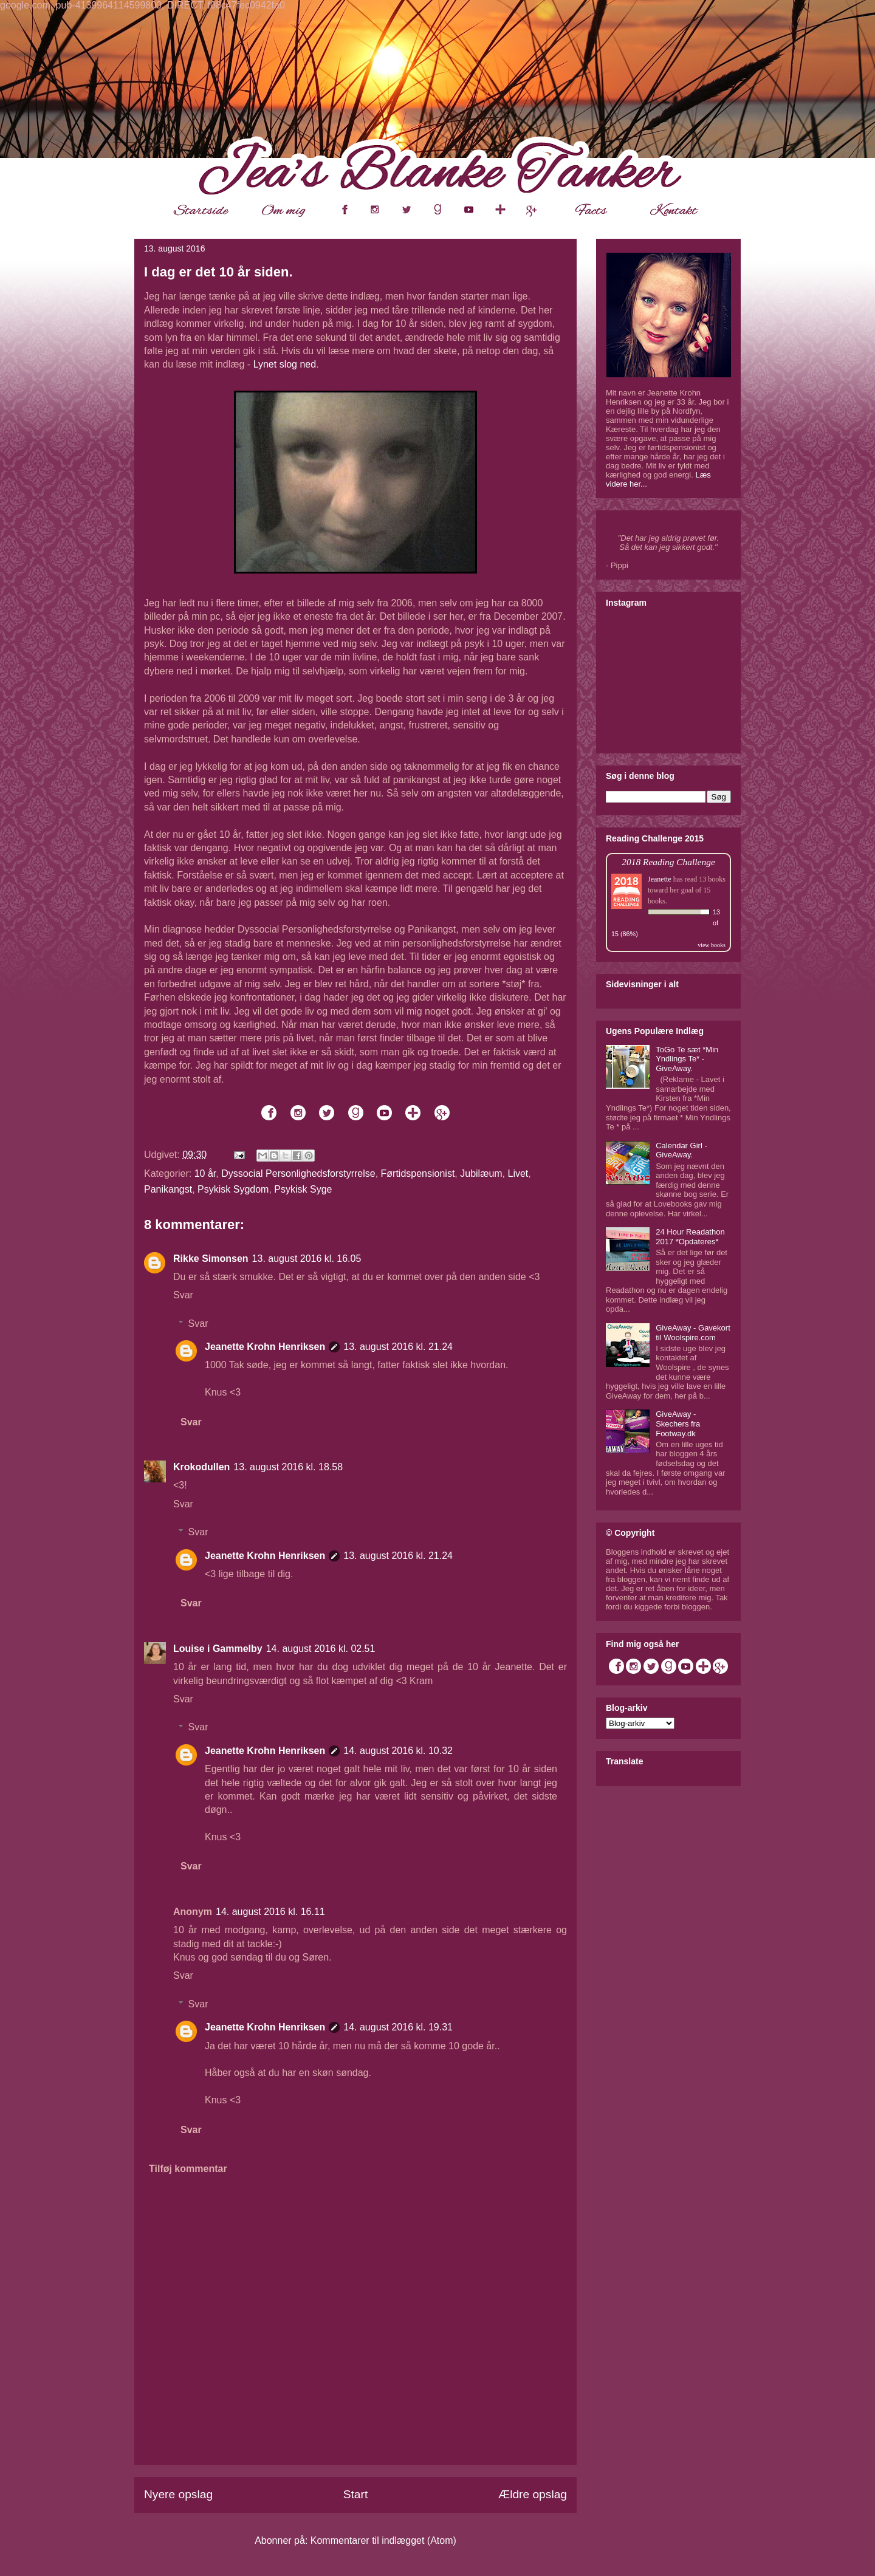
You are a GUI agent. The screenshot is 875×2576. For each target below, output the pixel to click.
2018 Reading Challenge (668, 862)
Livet (518, 1173)
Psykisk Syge (303, 1189)
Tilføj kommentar (188, 2168)
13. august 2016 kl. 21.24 (398, 1346)
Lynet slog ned (284, 364)
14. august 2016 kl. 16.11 (270, 1911)
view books (712, 945)
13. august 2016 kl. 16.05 (307, 1258)
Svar (183, 1295)
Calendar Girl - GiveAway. (681, 1150)
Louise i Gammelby (217, 1648)
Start (355, 2494)
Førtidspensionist (418, 1173)
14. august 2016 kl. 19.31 (398, 2027)
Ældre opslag (532, 2494)
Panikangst (168, 1189)
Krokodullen (201, 1467)
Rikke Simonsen (211, 1258)
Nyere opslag (178, 2494)
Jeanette (659, 879)
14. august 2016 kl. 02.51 (321, 1648)
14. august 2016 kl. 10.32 (398, 1750)
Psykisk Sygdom (233, 1189)
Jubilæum (481, 1173)
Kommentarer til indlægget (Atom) (383, 2540)
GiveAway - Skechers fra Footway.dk (678, 1423)
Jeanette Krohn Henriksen (265, 1346)
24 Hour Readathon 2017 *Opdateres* (690, 1236)
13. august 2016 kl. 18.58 (288, 1467)
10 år (205, 1173)
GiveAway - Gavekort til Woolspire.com (693, 1332)
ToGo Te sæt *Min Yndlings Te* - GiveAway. (687, 1059)
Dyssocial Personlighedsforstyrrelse (298, 1173)
